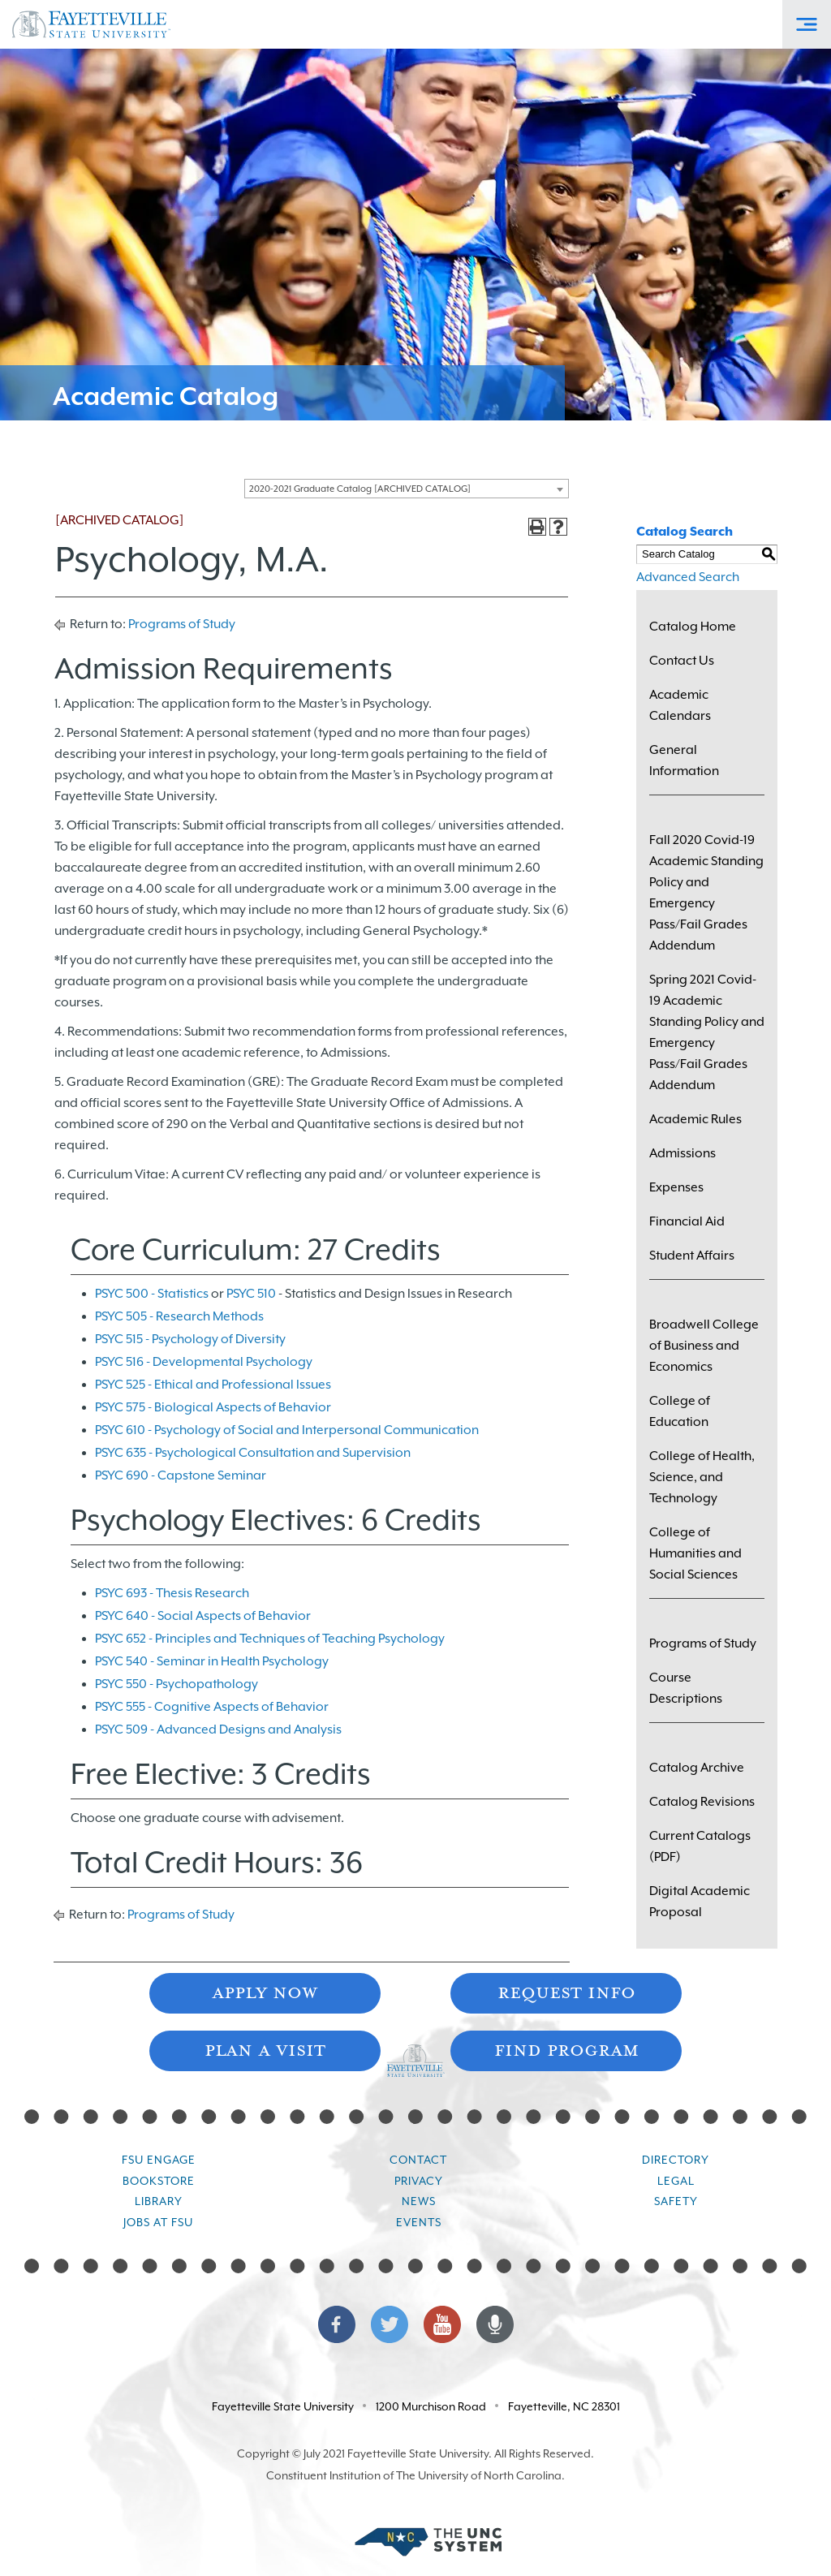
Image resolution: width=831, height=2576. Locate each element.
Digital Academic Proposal (699, 1901)
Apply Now (264, 1991)
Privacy (418, 2180)
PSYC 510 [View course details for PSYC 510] (251, 1293)
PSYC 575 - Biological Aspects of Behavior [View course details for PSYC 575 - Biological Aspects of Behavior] (213, 1407)
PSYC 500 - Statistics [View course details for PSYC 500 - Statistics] (152, 1293)
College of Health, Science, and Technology (702, 1477)
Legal (676, 2180)
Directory (675, 2159)
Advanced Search (687, 577)
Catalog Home (692, 626)
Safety (676, 2201)
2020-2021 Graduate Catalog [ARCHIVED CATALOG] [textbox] (360, 489)
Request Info (566, 1991)
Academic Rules (695, 1119)
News (419, 2201)
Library (159, 2201)
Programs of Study (181, 624)
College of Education (679, 1411)
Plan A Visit (265, 2048)
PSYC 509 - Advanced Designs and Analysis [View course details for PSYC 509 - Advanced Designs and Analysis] (218, 1729)
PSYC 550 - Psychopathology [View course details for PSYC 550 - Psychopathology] (176, 1684)
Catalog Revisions (702, 1801)
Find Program (566, 2048)
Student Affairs (691, 1255)
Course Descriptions (685, 1688)
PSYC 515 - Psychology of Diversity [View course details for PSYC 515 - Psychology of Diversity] (190, 1339)
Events (418, 2222)
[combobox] (406, 488)
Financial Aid (687, 1221)
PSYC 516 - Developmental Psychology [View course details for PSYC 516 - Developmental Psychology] (203, 1362)
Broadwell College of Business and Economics (704, 1345)
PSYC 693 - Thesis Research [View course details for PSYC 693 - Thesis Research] (172, 1593)
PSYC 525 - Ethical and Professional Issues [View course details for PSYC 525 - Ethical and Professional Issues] (213, 1384)
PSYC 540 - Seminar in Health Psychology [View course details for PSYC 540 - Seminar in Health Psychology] (212, 1661)
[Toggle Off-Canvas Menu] (806, 24)
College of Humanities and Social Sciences (695, 1553)
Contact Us (681, 660)
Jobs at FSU (158, 2222)
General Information (684, 760)
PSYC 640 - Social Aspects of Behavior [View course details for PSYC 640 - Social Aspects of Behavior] (203, 1616)
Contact (418, 2159)
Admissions (682, 1153)
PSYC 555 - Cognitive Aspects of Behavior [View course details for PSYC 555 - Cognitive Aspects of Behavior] (212, 1706)
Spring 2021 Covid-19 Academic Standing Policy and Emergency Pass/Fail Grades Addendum (706, 1032)
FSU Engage (159, 2159)
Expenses (676, 1187)
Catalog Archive (696, 1767)
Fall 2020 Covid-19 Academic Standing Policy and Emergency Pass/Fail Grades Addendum (706, 893)
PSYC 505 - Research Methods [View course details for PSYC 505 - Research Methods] (179, 1316)
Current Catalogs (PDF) (700, 1846)
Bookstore (159, 2180)
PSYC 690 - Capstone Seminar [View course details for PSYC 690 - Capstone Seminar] (180, 1475)
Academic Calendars (680, 705)
